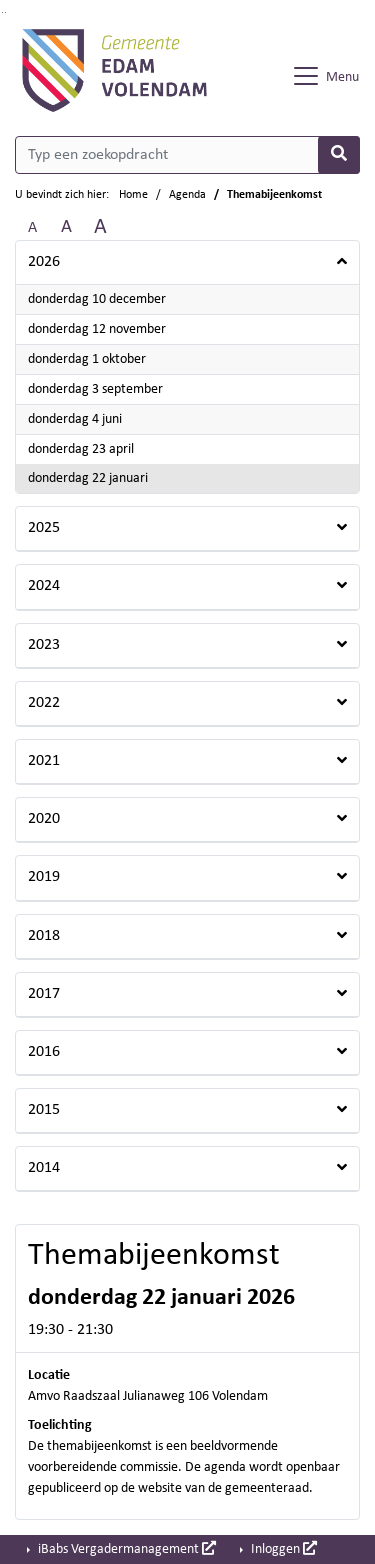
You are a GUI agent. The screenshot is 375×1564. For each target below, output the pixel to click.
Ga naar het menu (5, 12)
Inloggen (282, 1549)
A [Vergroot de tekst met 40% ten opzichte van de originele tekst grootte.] (100, 227)
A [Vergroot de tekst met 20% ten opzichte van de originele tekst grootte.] (66, 227)
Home (133, 195)
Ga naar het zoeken (2, 12)
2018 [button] (44, 936)
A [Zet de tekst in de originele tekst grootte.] (32, 228)
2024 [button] (44, 586)
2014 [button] (44, 1168)
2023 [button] (44, 645)
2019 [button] (44, 877)
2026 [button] (44, 262)
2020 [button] (44, 819)
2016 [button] (44, 1052)
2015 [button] (44, 1110)
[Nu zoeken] (339, 155)
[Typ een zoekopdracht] (187, 155)
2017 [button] (44, 994)
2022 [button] (44, 703)
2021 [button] (44, 761)
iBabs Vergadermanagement (125, 1549)
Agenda (187, 195)
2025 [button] (44, 528)
